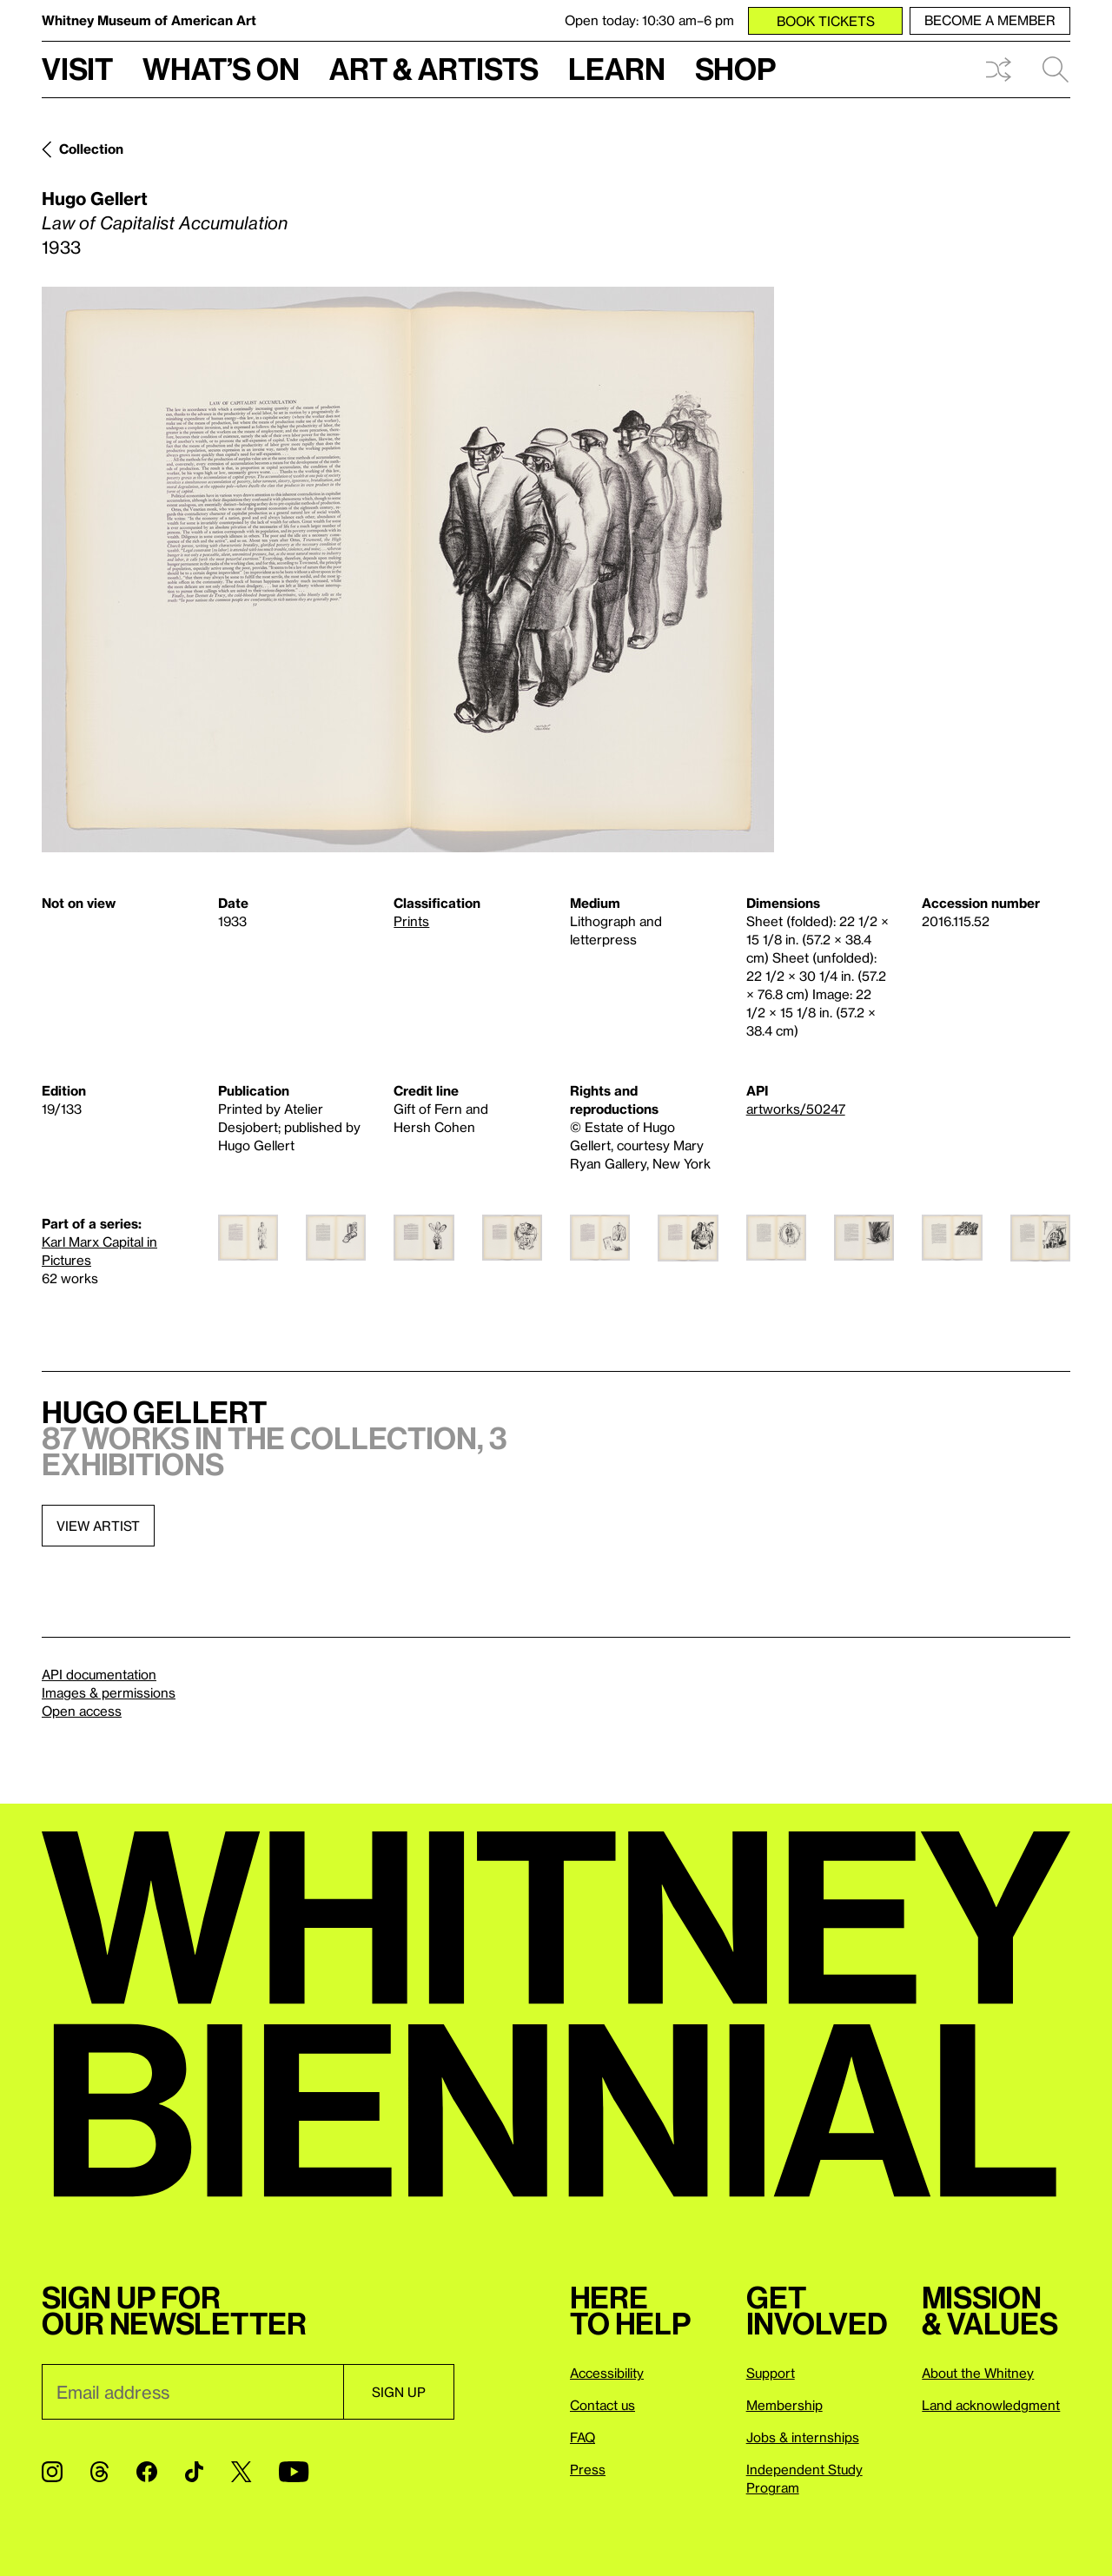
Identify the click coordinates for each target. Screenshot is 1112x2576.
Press (588, 2469)
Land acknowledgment (991, 2405)
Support (770, 2373)
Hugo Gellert (95, 198)
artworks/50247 (795, 1108)
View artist (98, 1525)
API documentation (99, 1674)
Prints (411, 921)
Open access (82, 1710)
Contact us (602, 2405)
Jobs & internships (802, 2437)
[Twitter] (241, 2471)
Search (1055, 69)
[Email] (192, 2392)
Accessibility (607, 2373)
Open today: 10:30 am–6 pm (649, 20)
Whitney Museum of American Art (149, 20)
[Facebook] (146, 2471)
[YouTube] (293, 2471)
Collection (91, 148)
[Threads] (99, 2471)
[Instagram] (52, 2471)
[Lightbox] (408, 569)
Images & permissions (108, 1692)
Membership (784, 2405)
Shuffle (998, 69)
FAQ (582, 2437)
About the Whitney (978, 2373)
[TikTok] (194, 2471)
